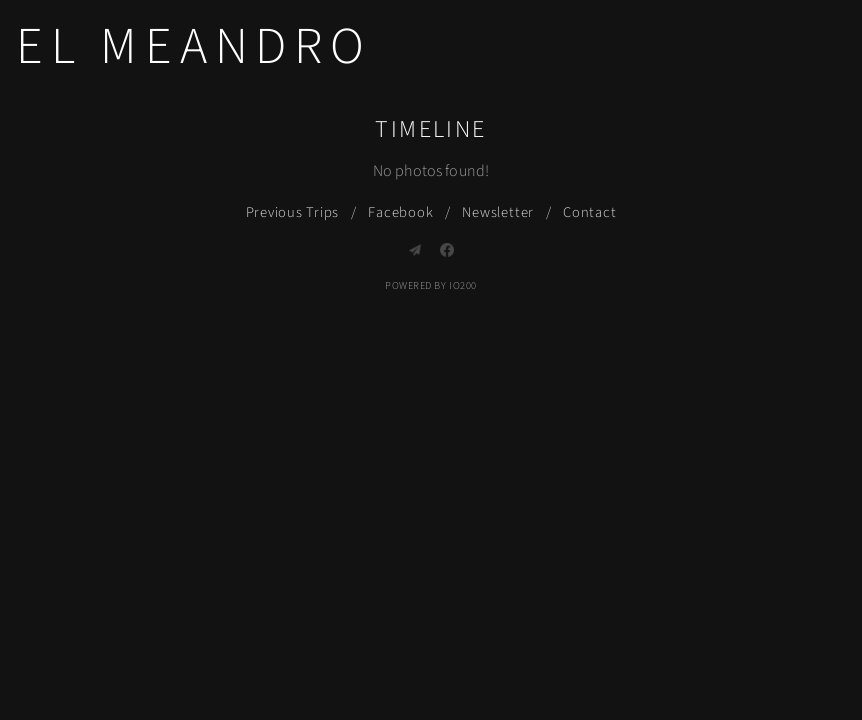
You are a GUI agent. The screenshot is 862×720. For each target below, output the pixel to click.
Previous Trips (293, 212)
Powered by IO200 (430, 285)
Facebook (400, 212)
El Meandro (194, 47)
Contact (589, 212)
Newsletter (498, 212)
